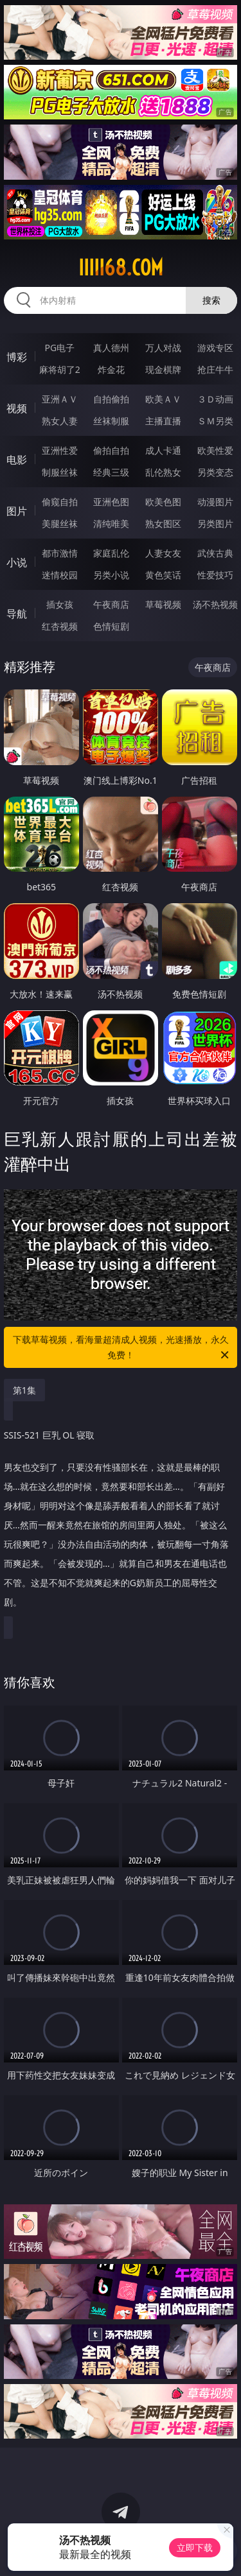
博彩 (16, 357)
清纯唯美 (111, 523)
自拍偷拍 (111, 399)
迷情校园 (60, 575)
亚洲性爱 (60, 450)
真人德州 (111, 347)
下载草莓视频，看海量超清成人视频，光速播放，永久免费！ (122, 1348)
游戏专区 (215, 347)
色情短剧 (111, 626)
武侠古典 (215, 553)
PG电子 (59, 347)
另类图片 (215, 523)
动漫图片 (215, 502)
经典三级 (111, 472)
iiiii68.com (120, 268)
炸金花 (111, 369)
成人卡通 (163, 450)
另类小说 (111, 575)
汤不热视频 (215, 604)
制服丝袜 (60, 472)
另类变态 (215, 472)
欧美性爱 (215, 450)
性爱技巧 (215, 575)
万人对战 (163, 347)
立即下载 (195, 2547)
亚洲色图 (111, 502)
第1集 (24, 1390)
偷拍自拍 (111, 450)
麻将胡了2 (59, 369)
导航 (16, 614)
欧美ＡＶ (163, 399)
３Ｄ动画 (215, 399)
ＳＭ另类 (215, 421)
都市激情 (60, 553)
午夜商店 (111, 604)
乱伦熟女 (163, 472)
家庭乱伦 (111, 553)
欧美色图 (163, 502)
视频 (16, 408)
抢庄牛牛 (215, 369)
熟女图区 (163, 523)
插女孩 (59, 604)
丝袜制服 (111, 421)
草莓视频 (163, 604)
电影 (16, 460)
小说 (16, 562)
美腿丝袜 (60, 523)
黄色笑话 (163, 575)
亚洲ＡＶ (60, 399)
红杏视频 (60, 626)
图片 (16, 511)
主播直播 (163, 421)
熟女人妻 (60, 421)
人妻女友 (163, 553)
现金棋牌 (163, 369)
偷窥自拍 (60, 502)
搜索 (211, 300)
